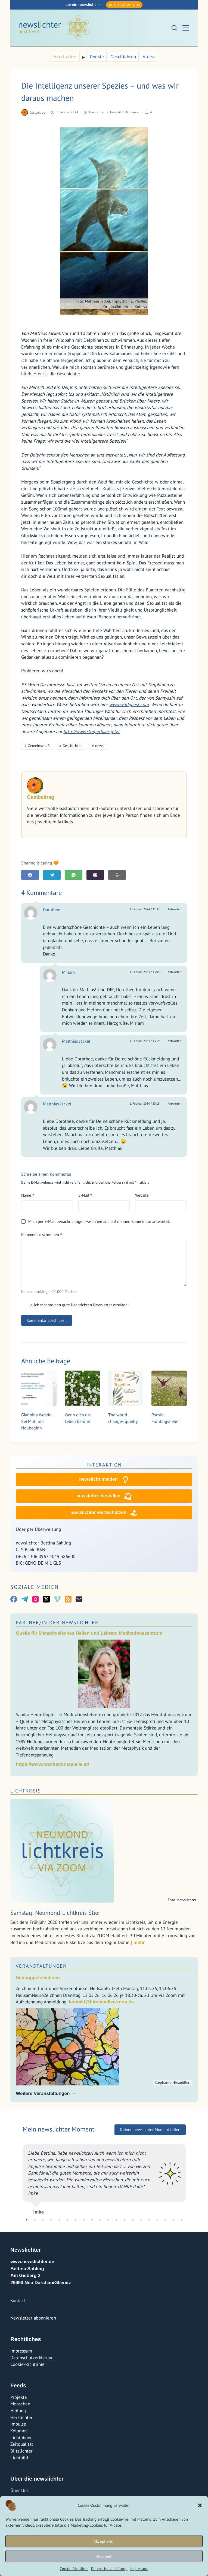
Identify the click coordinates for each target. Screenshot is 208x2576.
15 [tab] (141, 2220)
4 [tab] (51, 2220)
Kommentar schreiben (41, 1235)
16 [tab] (149, 2220)
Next (190, 2177)
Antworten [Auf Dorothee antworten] (174, 909)
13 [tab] (124, 2220)
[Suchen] (174, 28)
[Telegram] (52, 875)
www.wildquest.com (129, 705)
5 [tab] (59, 2220)
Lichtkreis (25, 1791)
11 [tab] (108, 2220)
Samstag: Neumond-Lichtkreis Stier (55, 1912)
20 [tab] (181, 2220)
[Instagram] (35, 1599)
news (98, 745)
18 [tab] (165, 2220)
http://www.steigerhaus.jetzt (91, 731)
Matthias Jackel (76, 1041)
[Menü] (185, 28)
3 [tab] (43, 2220)
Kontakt (17, 2300)
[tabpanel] (104, 2177)
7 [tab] (75, 2220)
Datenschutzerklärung (109, 2568)
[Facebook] (30, 875)
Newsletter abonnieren (33, 2318)
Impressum (139, 2568)
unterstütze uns (124, 5)
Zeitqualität (21, 2444)
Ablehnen (104, 2556)
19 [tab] (173, 2220)
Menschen (20, 2404)
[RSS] (68, 1599)
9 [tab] (92, 2220)
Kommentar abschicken (47, 1320)
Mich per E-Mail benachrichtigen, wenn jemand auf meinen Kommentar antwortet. (95, 1221)
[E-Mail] (95, 875)
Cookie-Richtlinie (74, 2568)
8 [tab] (83, 2220)
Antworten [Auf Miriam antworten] (174, 972)
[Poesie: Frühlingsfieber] (169, 1388)
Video (149, 57)
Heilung (18, 2411)
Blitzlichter (21, 2451)
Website (142, 1195)
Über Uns (19, 2490)
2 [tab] (35, 2220)
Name (27, 1195)
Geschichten (123, 57)
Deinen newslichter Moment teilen (150, 2129)
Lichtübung (21, 2438)
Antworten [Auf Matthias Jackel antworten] (174, 1041)
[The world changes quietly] (126, 1388)
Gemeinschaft (37, 745)
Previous (18, 2177)
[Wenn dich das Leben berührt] (82, 1388)
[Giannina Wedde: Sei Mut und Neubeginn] (39, 1388)
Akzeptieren (104, 2541)
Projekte (18, 2397)
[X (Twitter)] (46, 1599)
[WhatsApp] (73, 875)
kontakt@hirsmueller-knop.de (101, 2001)
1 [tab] (26, 2220)
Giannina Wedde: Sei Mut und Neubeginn (36, 1421)
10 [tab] (100, 2220)
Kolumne (19, 2431)
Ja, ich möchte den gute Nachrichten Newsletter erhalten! (75, 1304)
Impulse (18, 2424)
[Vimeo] (57, 1599)
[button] (200, 2505)
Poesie (97, 57)
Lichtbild (19, 2458)
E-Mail (85, 1195)
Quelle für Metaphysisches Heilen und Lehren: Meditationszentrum (89, 1633)
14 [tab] (132, 2220)
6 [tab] (67, 2220)
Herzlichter (65, 57)
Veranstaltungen (41, 1966)
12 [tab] (116, 2220)
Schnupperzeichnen (38, 1977)
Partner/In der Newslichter (57, 1622)
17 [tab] (157, 2220)
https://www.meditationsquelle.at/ (52, 1764)
